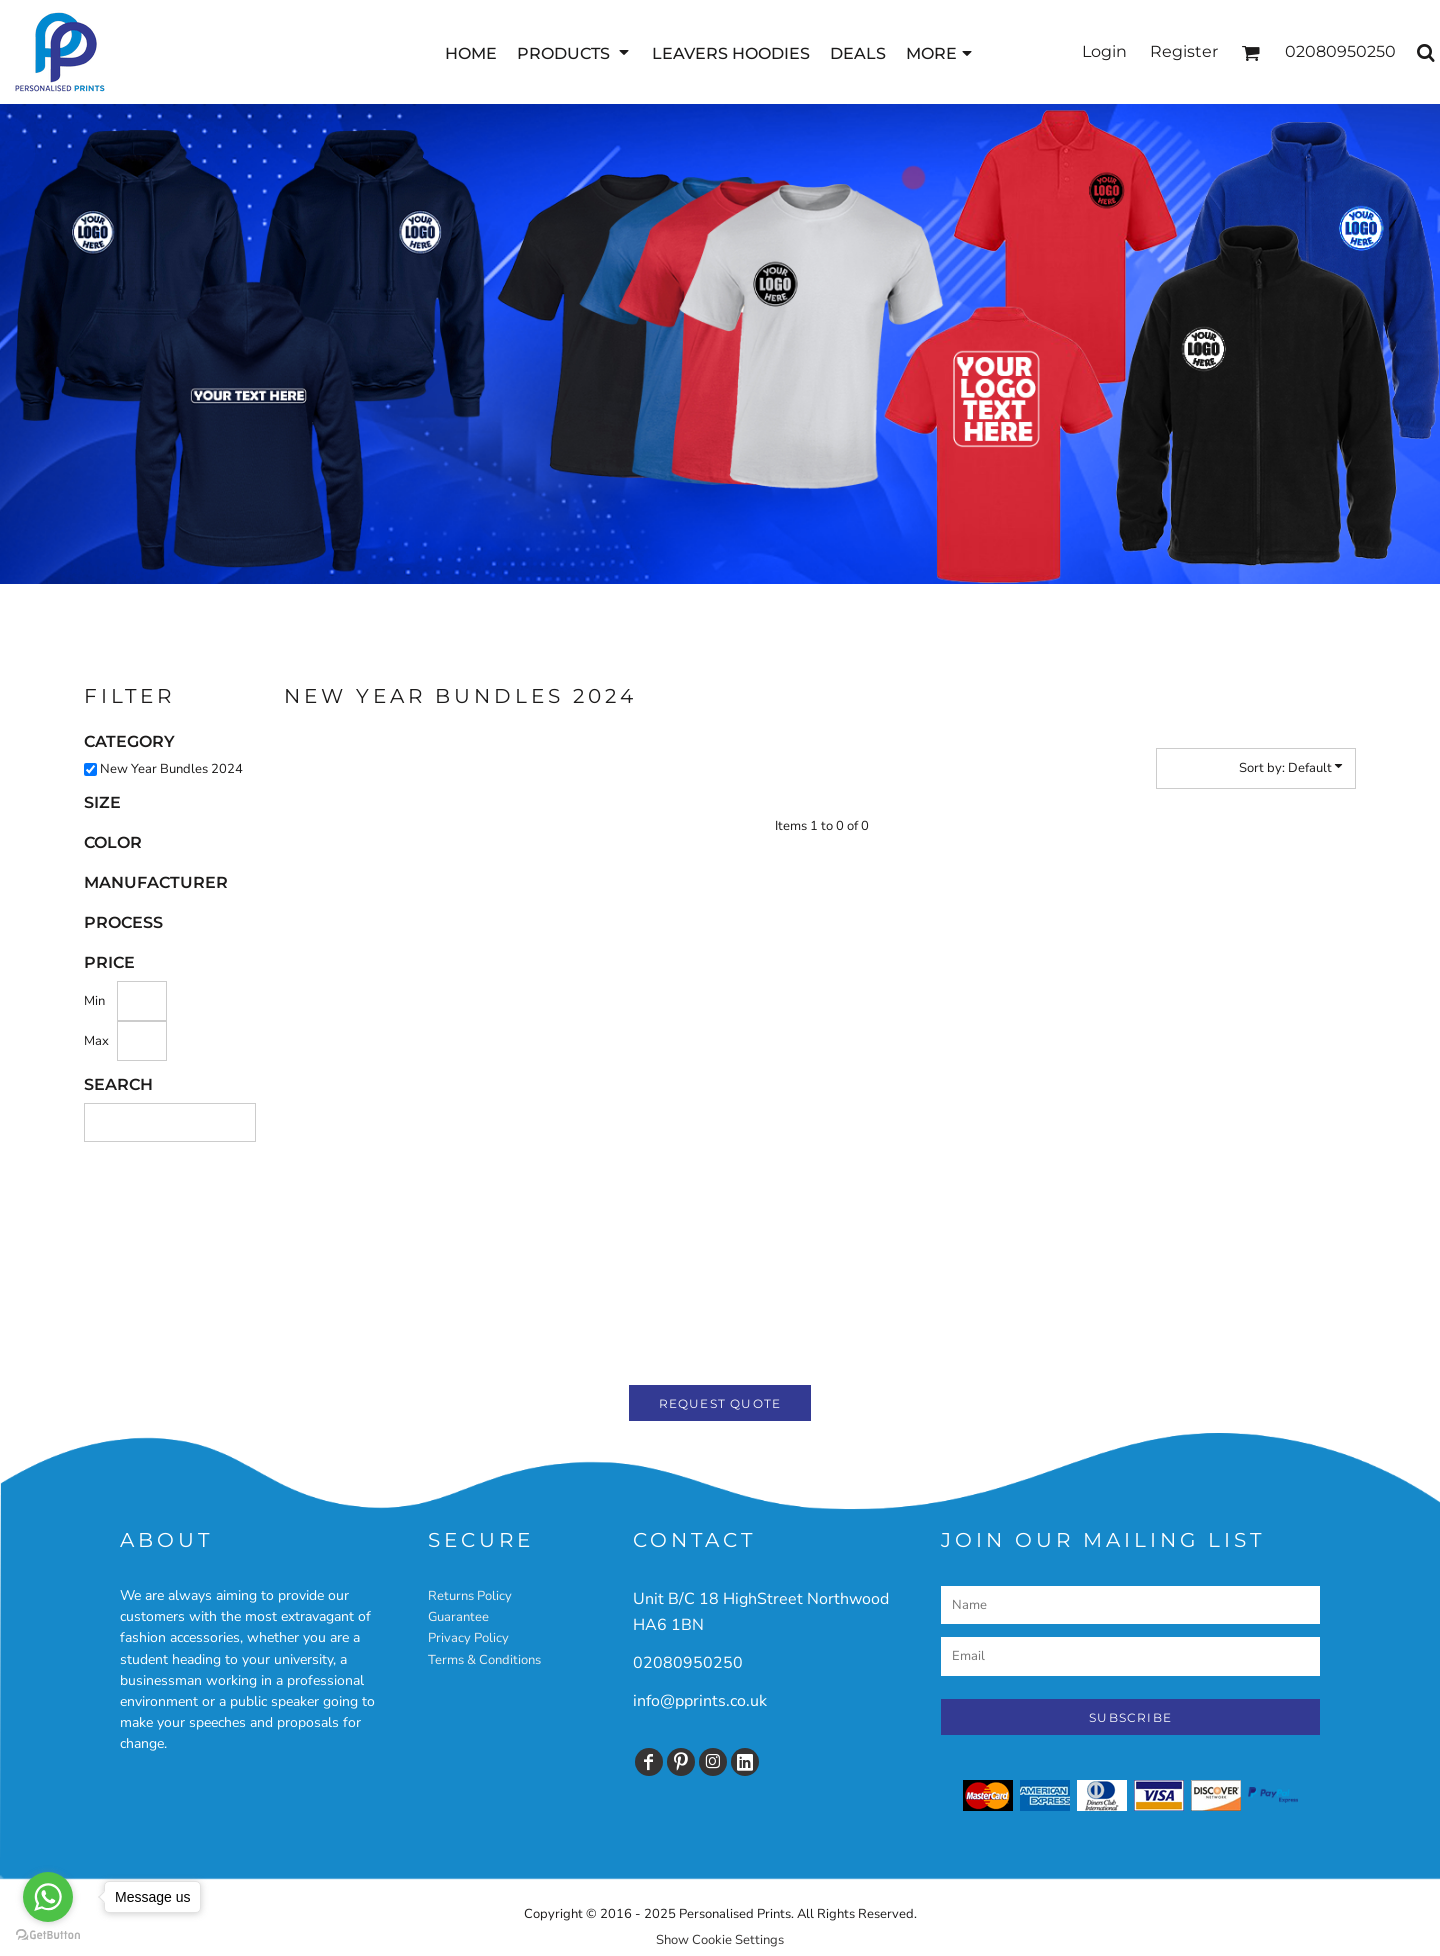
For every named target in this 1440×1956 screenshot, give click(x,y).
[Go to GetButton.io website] (48, 1935)
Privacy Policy (468, 1638)
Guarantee (458, 1617)
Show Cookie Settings (720, 1940)
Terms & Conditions (484, 1660)
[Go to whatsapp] (48, 1897)
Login (1104, 51)
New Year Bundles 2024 (171, 769)
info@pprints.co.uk (700, 1701)
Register (1184, 51)
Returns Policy (470, 1596)
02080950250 (688, 1663)
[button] (574, 52)
